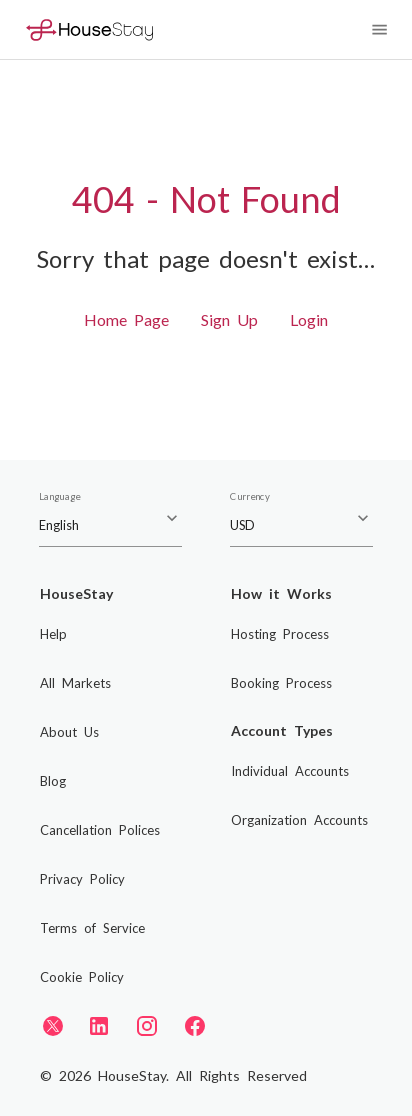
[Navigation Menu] (379, 29)
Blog (53, 781)
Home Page (126, 319)
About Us (69, 732)
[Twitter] (53, 1025)
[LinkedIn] (99, 1026)
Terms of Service (92, 928)
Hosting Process (280, 634)
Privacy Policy (82, 879)
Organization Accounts (299, 820)
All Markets (75, 683)
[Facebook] (195, 1026)
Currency (250, 497)
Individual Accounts (290, 771)
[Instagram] (147, 1026)
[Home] (89, 29)
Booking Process (281, 683)
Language (59, 497)
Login (309, 319)
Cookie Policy (82, 977)
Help (53, 634)
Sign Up (229, 319)
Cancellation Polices (100, 830)
